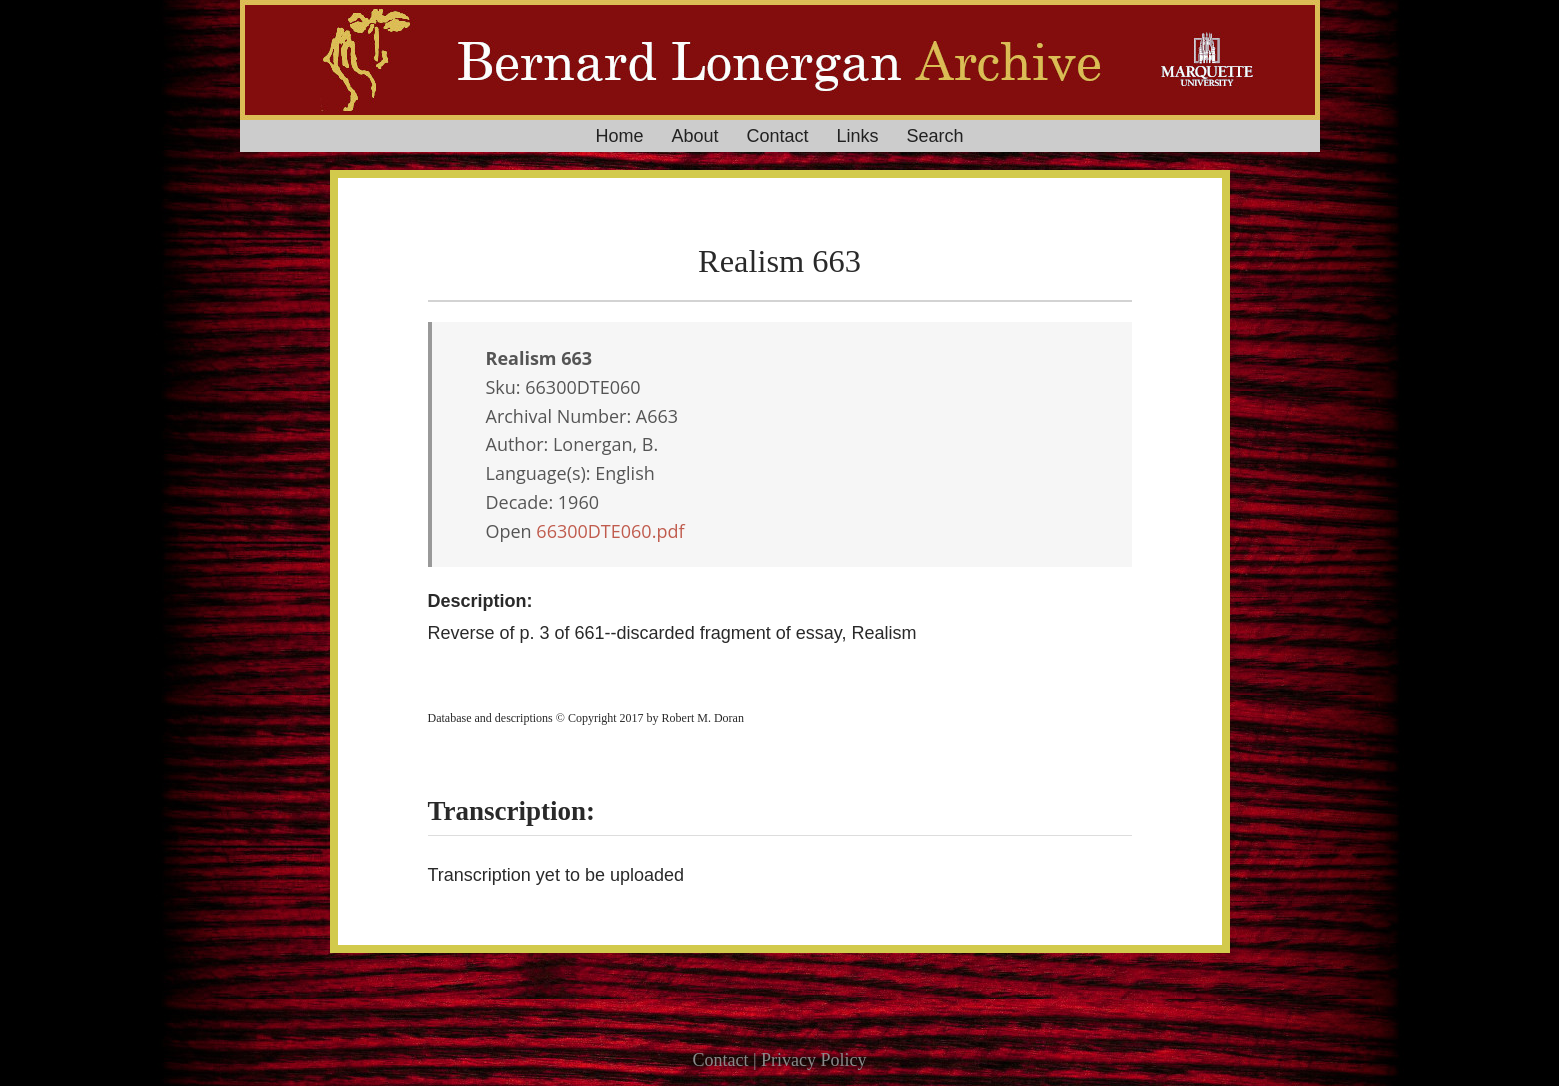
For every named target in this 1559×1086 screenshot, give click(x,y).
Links (858, 136)
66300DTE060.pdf (610, 531)
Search (935, 136)
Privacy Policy (814, 1060)
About (694, 136)
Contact (777, 136)
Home (619, 136)
